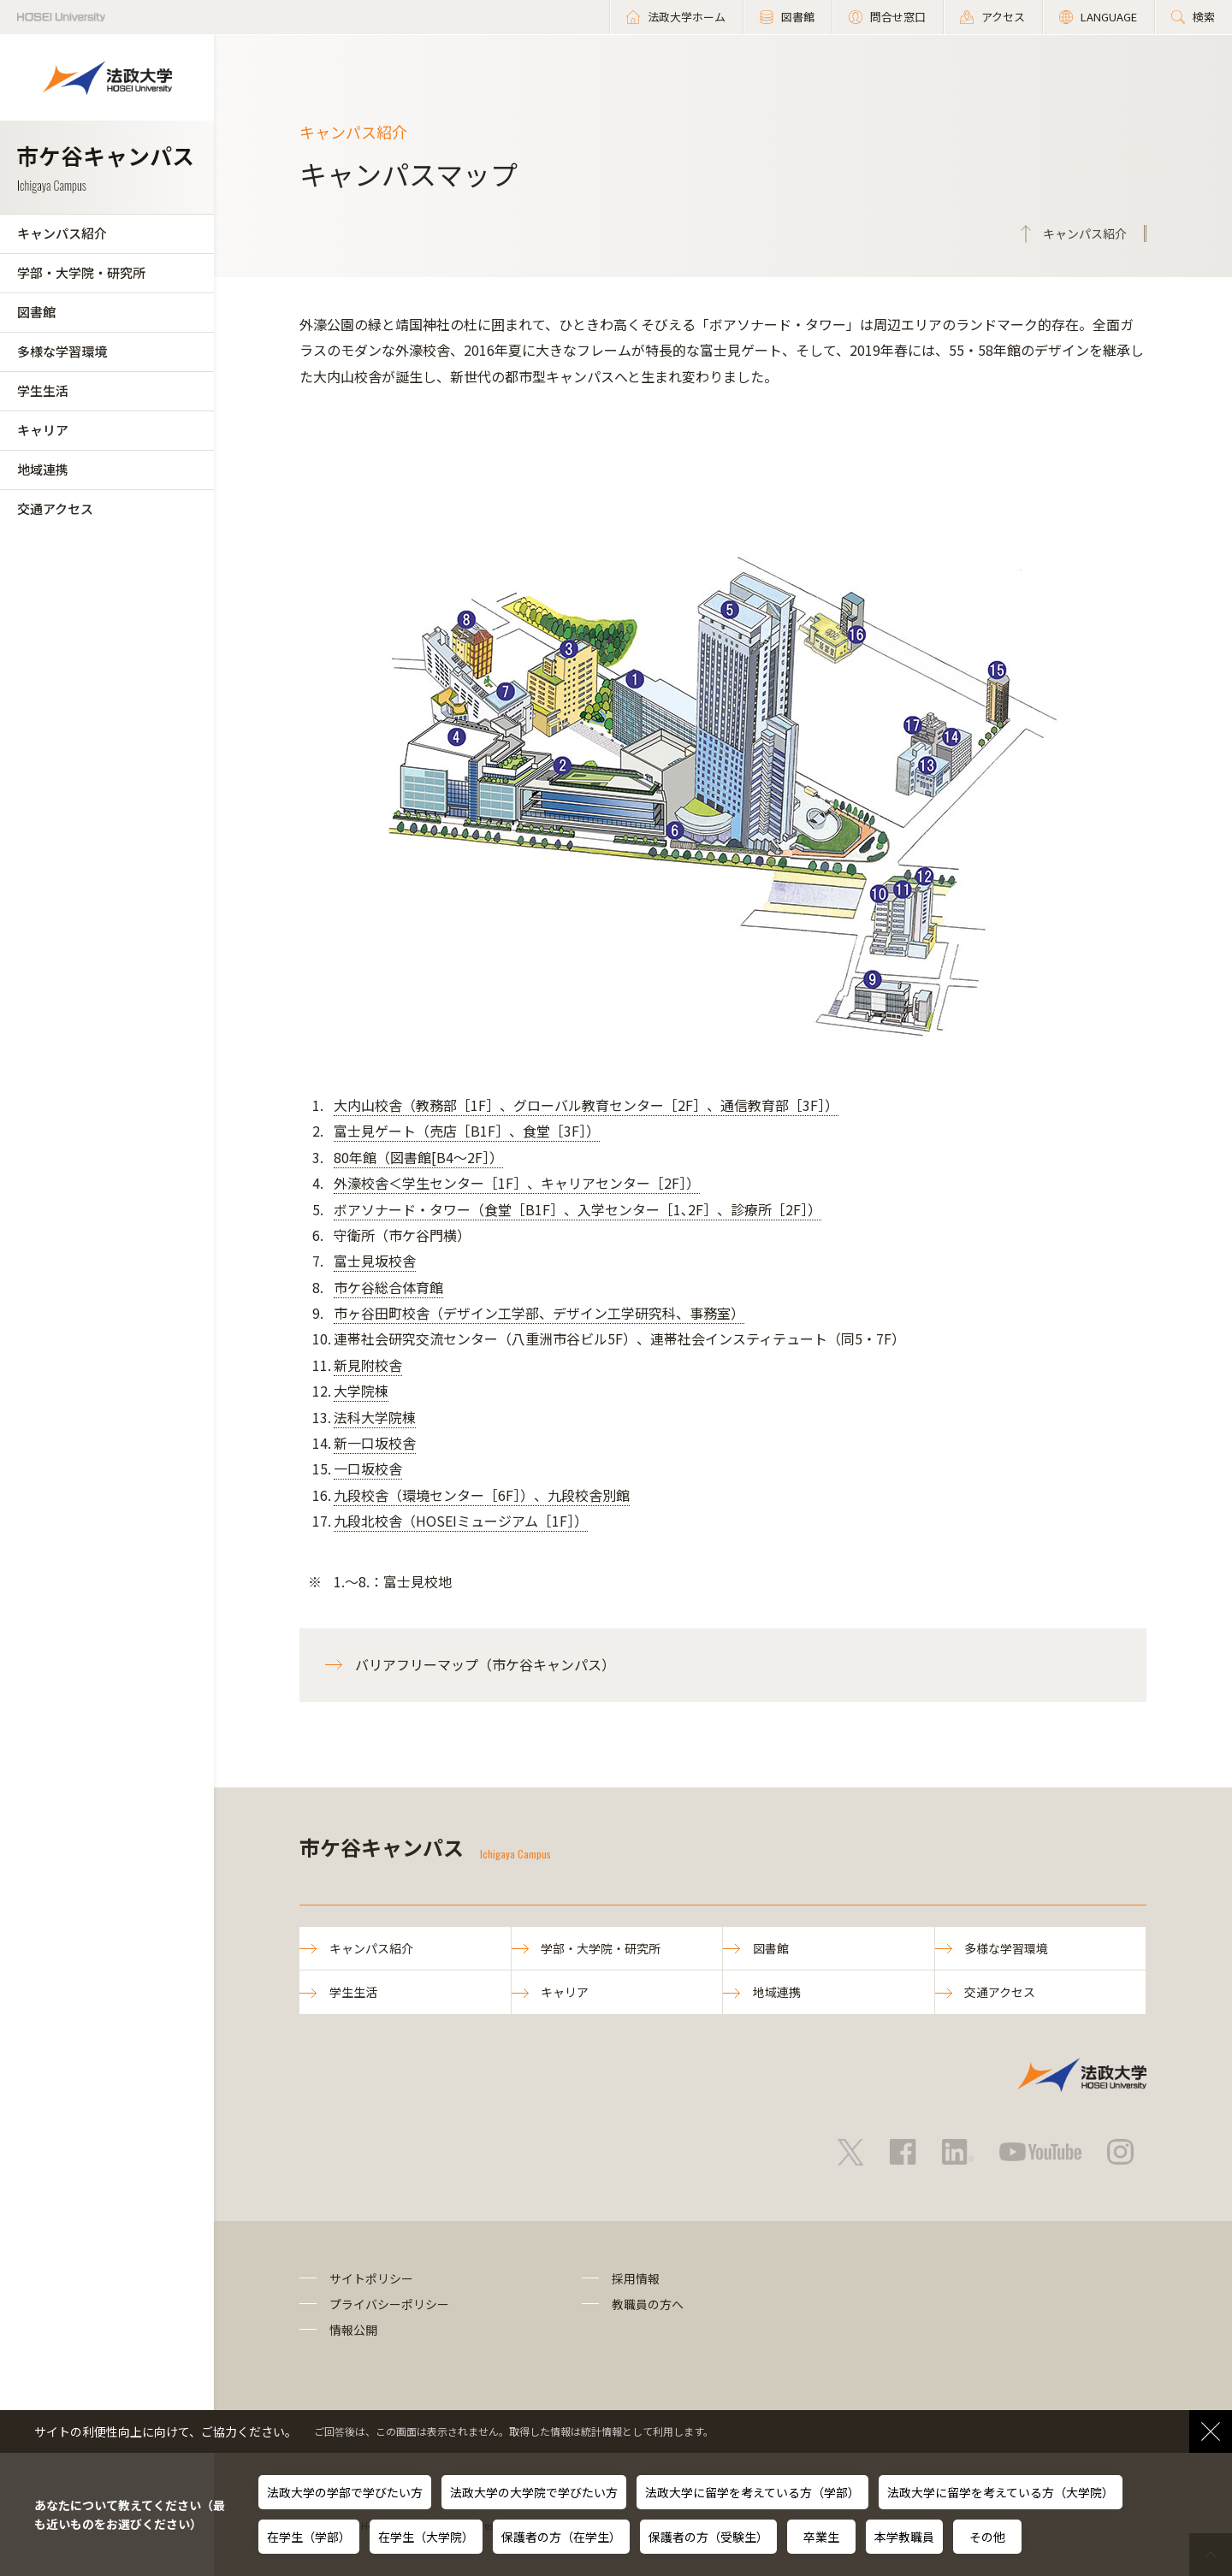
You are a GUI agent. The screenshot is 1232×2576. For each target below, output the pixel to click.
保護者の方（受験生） (708, 2536)
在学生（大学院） (426, 2536)
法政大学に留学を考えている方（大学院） (1000, 2492)
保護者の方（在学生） (561, 2536)
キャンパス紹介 (62, 233)
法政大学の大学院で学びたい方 (534, 2492)
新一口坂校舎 (375, 1443)
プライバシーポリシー (389, 2304)
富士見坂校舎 (375, 1260)
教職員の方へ (648, 2304)
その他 (987, 2536)
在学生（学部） (309, 2536)
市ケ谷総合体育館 (388, 1287)
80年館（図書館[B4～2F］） (418, 1157)
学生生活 (42, 390)
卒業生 (821, 2536)
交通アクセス (55, 508)
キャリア (42, 430)
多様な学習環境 (62, 351)
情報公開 (353, 2330)
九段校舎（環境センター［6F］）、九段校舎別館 (482, 1495)
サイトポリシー (371, 2278)
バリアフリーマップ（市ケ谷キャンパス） (485, 1664)
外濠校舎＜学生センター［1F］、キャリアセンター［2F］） (517, 1183)
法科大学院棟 (375, 1417)
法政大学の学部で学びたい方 (345, 2492)
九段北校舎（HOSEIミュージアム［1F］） (461, 1520)
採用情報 (636, 2278)
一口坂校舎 (368, 1468)
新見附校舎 (368, 1365)
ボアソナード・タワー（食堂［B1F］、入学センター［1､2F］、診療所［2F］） (577, 1209)
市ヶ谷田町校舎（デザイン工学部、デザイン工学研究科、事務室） (539, 1313)
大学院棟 (361, 1390)
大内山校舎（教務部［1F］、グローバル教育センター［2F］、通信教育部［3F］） (586, 1105)
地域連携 (42, 469)
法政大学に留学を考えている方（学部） (752, 2492)
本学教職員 (904, 2536)
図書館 (36, 312)
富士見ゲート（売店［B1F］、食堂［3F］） (467, 1130)
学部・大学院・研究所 (81, 272)
